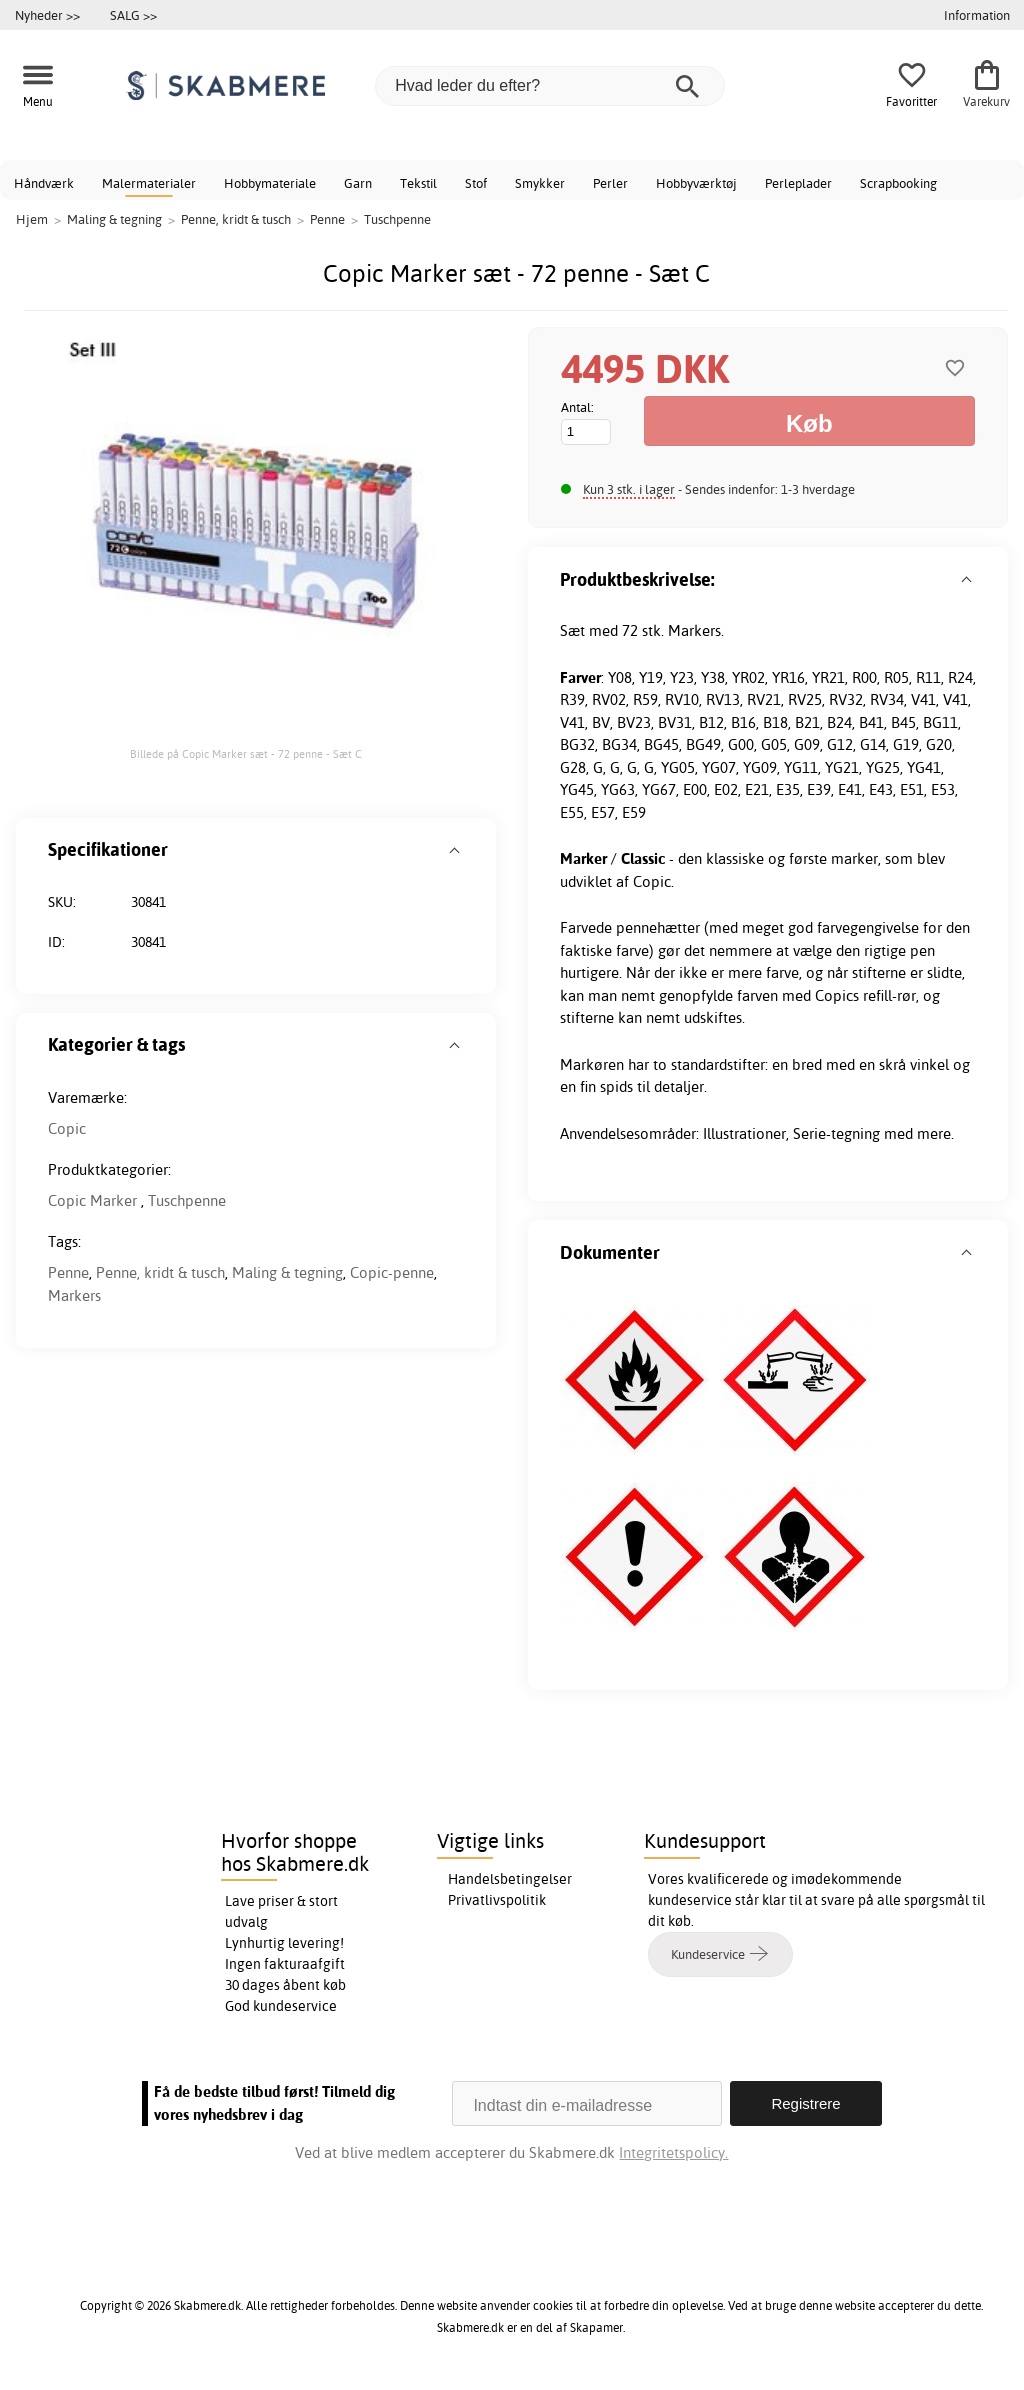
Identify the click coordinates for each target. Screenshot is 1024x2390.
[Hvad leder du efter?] (550, 86)
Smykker (540, 183)
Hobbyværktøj (696, 183)
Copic (67, 1128)
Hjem (32, 219)
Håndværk (44, 183)
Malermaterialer (149, 183)
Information (977, 15)
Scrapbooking (898, 183)
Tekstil (418, 183)
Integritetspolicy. (673, 2152)
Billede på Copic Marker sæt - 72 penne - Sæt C (246, 754)
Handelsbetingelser (510, 1879)
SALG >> (133, 15)
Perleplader (798, 183)
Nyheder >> (47, 15)
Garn (358, 183)
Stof (476, 183)
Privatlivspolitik (497, 1900)
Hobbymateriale (270, 183)
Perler (610, 183)
